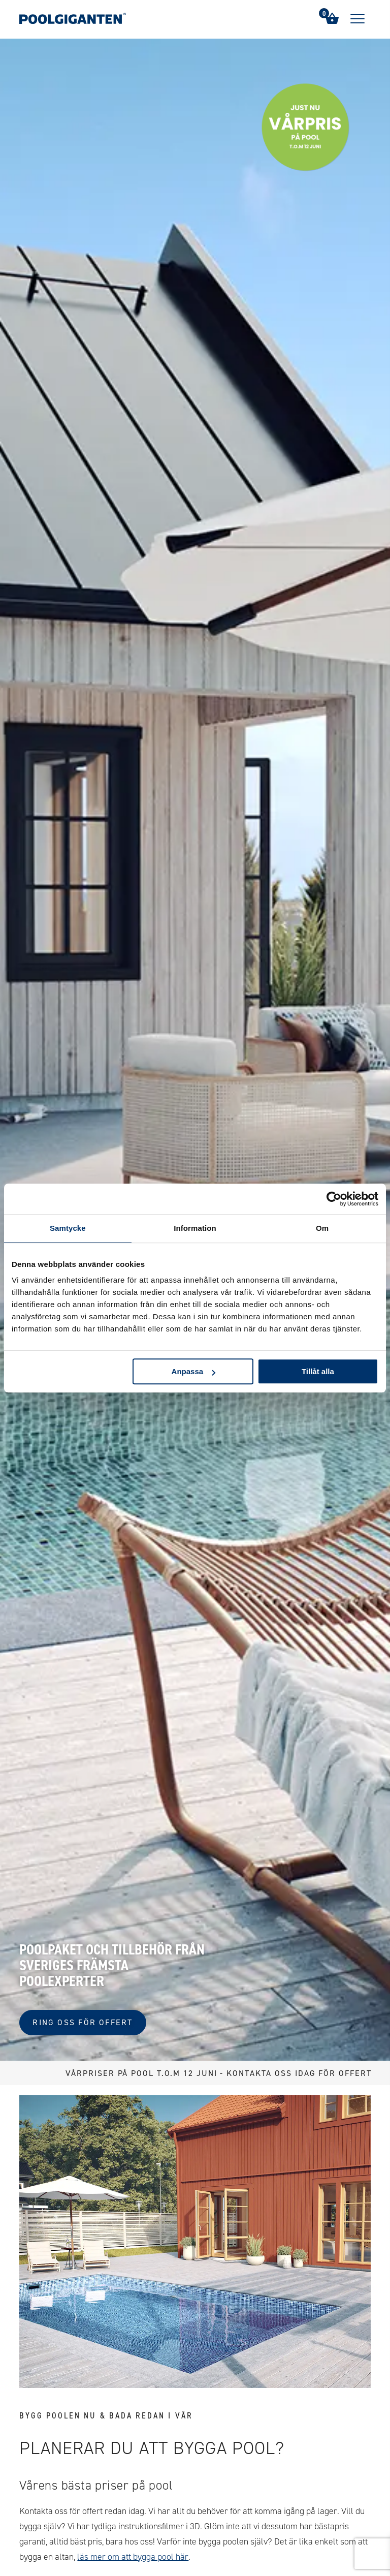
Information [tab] (195, 1228)
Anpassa (194, 1371)
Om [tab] (322, 1228)
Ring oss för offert (82, 2022)
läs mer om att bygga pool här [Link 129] (132, 2557)
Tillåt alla (318, 1371)
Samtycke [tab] (68, 1228)
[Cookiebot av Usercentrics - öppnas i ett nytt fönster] (333, 1198)
